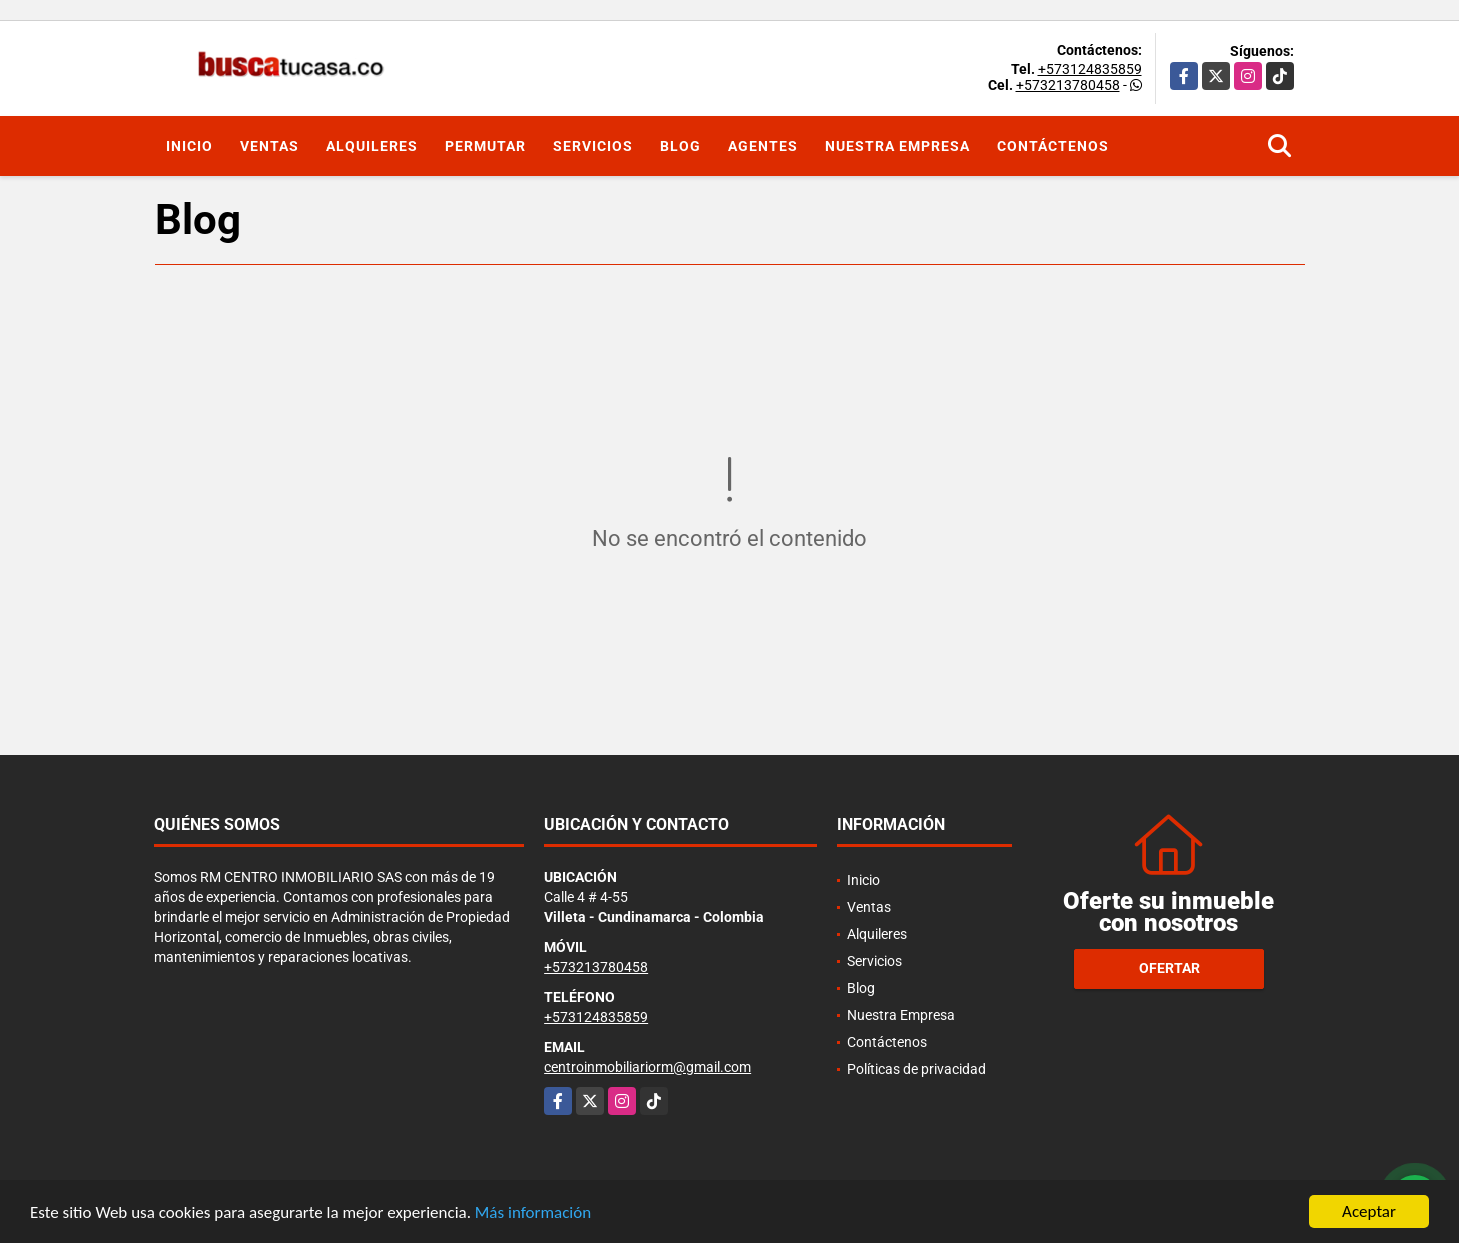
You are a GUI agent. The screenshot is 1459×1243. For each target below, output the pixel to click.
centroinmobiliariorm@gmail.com (647, 1067)
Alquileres (372, 146)
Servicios (593, 146)
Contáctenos (1053, 146)
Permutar (485, 146)
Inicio (189, 146)
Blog (680, 146)
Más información (533, 1213)
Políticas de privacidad (916, 1069)
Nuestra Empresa (897, 146)
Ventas (269, 146)
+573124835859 (1090, 69)
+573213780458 (1068, 85)
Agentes (763, 146)
